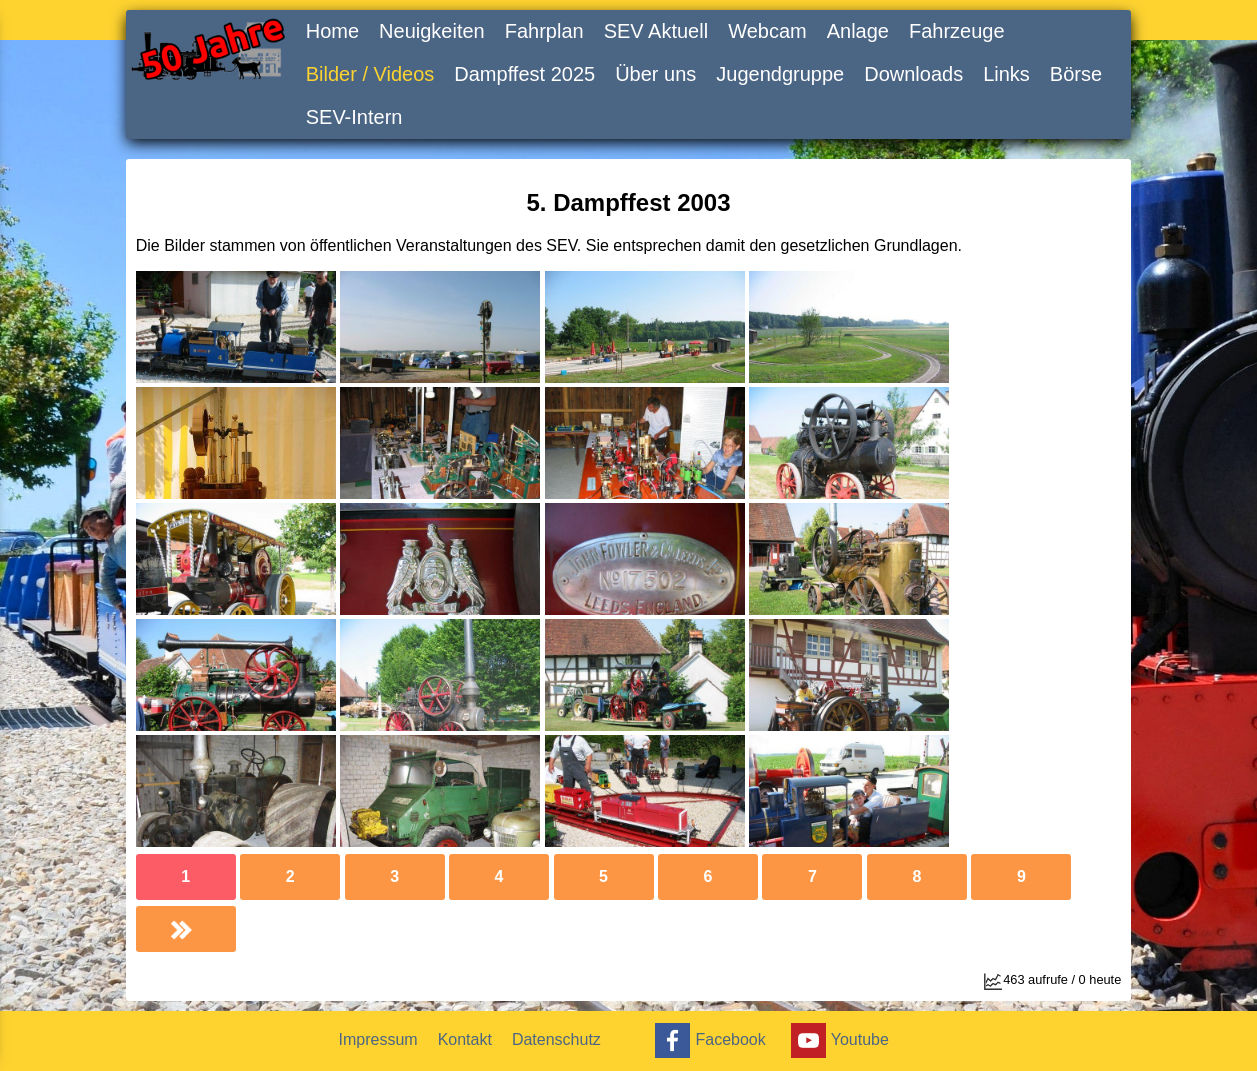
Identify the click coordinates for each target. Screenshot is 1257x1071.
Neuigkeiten (432, 31)
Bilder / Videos (370, 74)
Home (332, 31)
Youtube (837, 1040)
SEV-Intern (354, 117)
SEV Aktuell (656, 31)
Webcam (767, 31)
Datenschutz (556, 1039)
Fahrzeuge (957, 31)
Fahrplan (544, 31)
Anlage (858, 31)
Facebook (707, 1040)
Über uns (655, 74)
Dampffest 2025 (524, 74)
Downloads (913, 74)
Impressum (378, 1039)
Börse (1076, 74)
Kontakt (465, 1039)
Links (1006, 74)
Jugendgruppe (780, 74)
